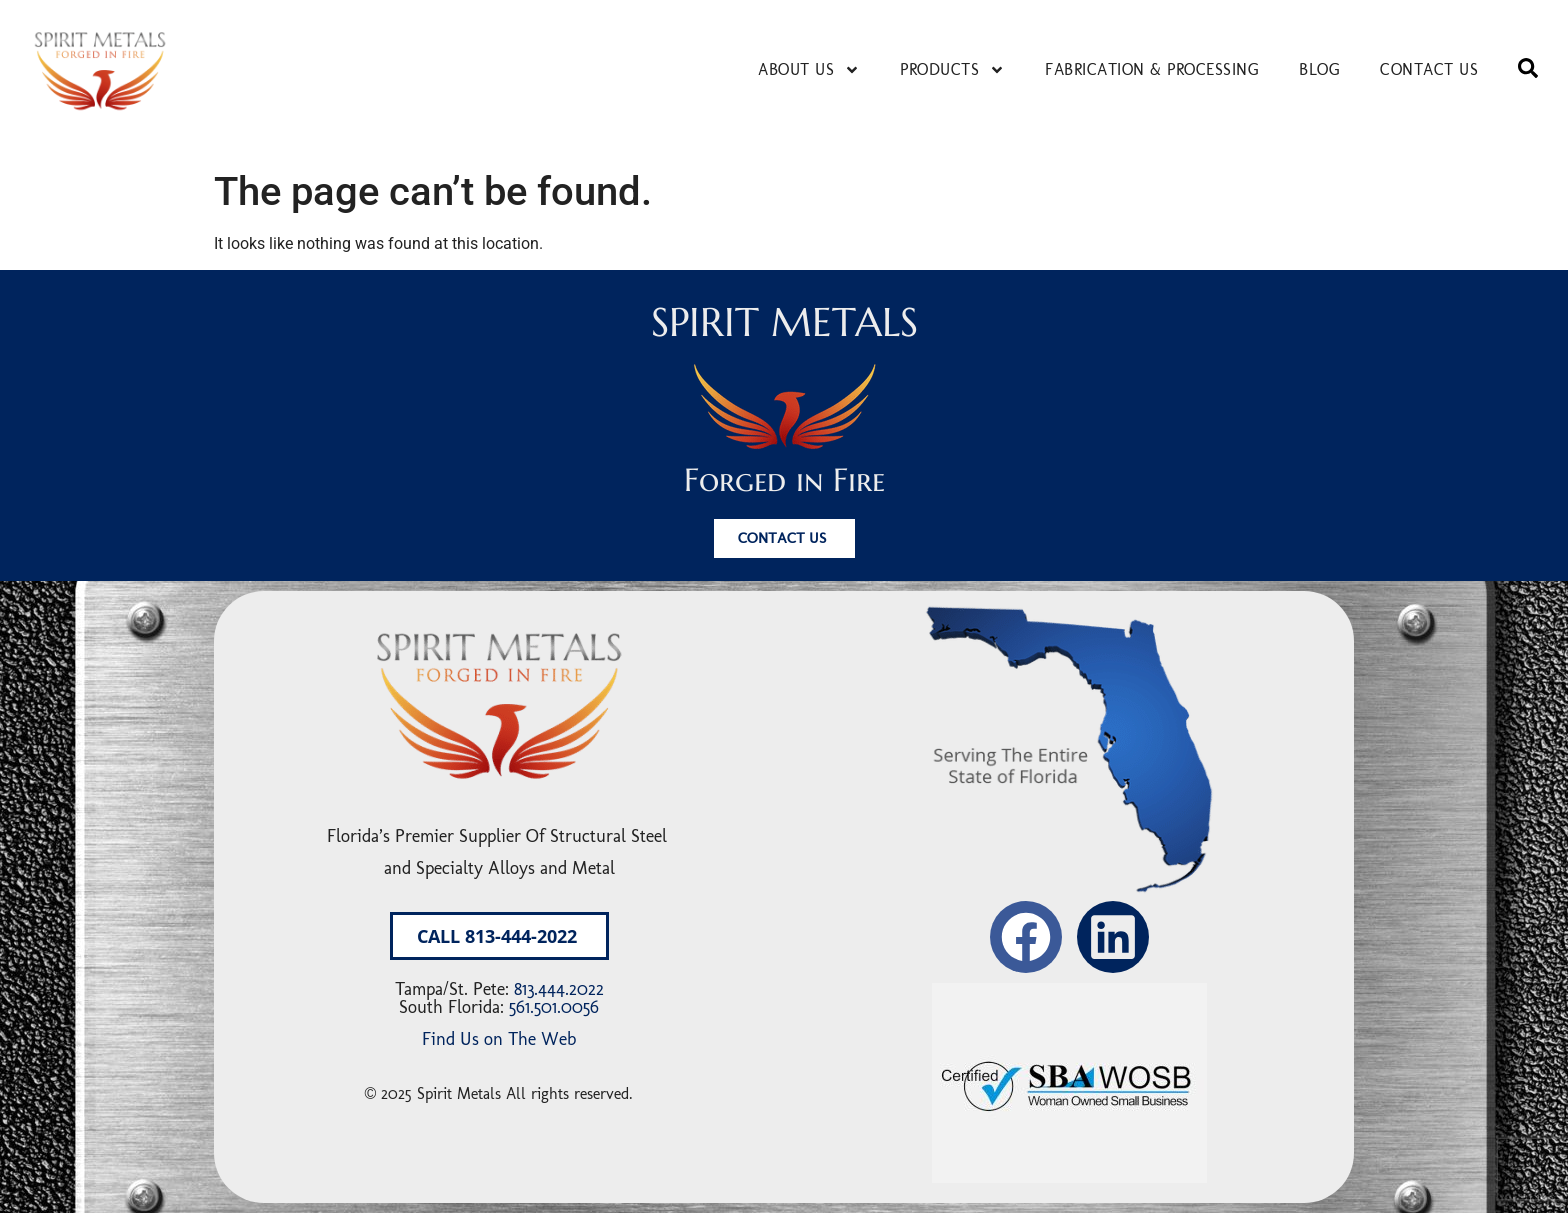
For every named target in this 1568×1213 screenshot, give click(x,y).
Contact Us (1429, 69)
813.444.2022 (559, 989)
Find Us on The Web (499, 1039)
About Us (809, 70)
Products (952, 70)
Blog (1319, 69)
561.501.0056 (554, 1007)
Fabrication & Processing (1152, 69)
